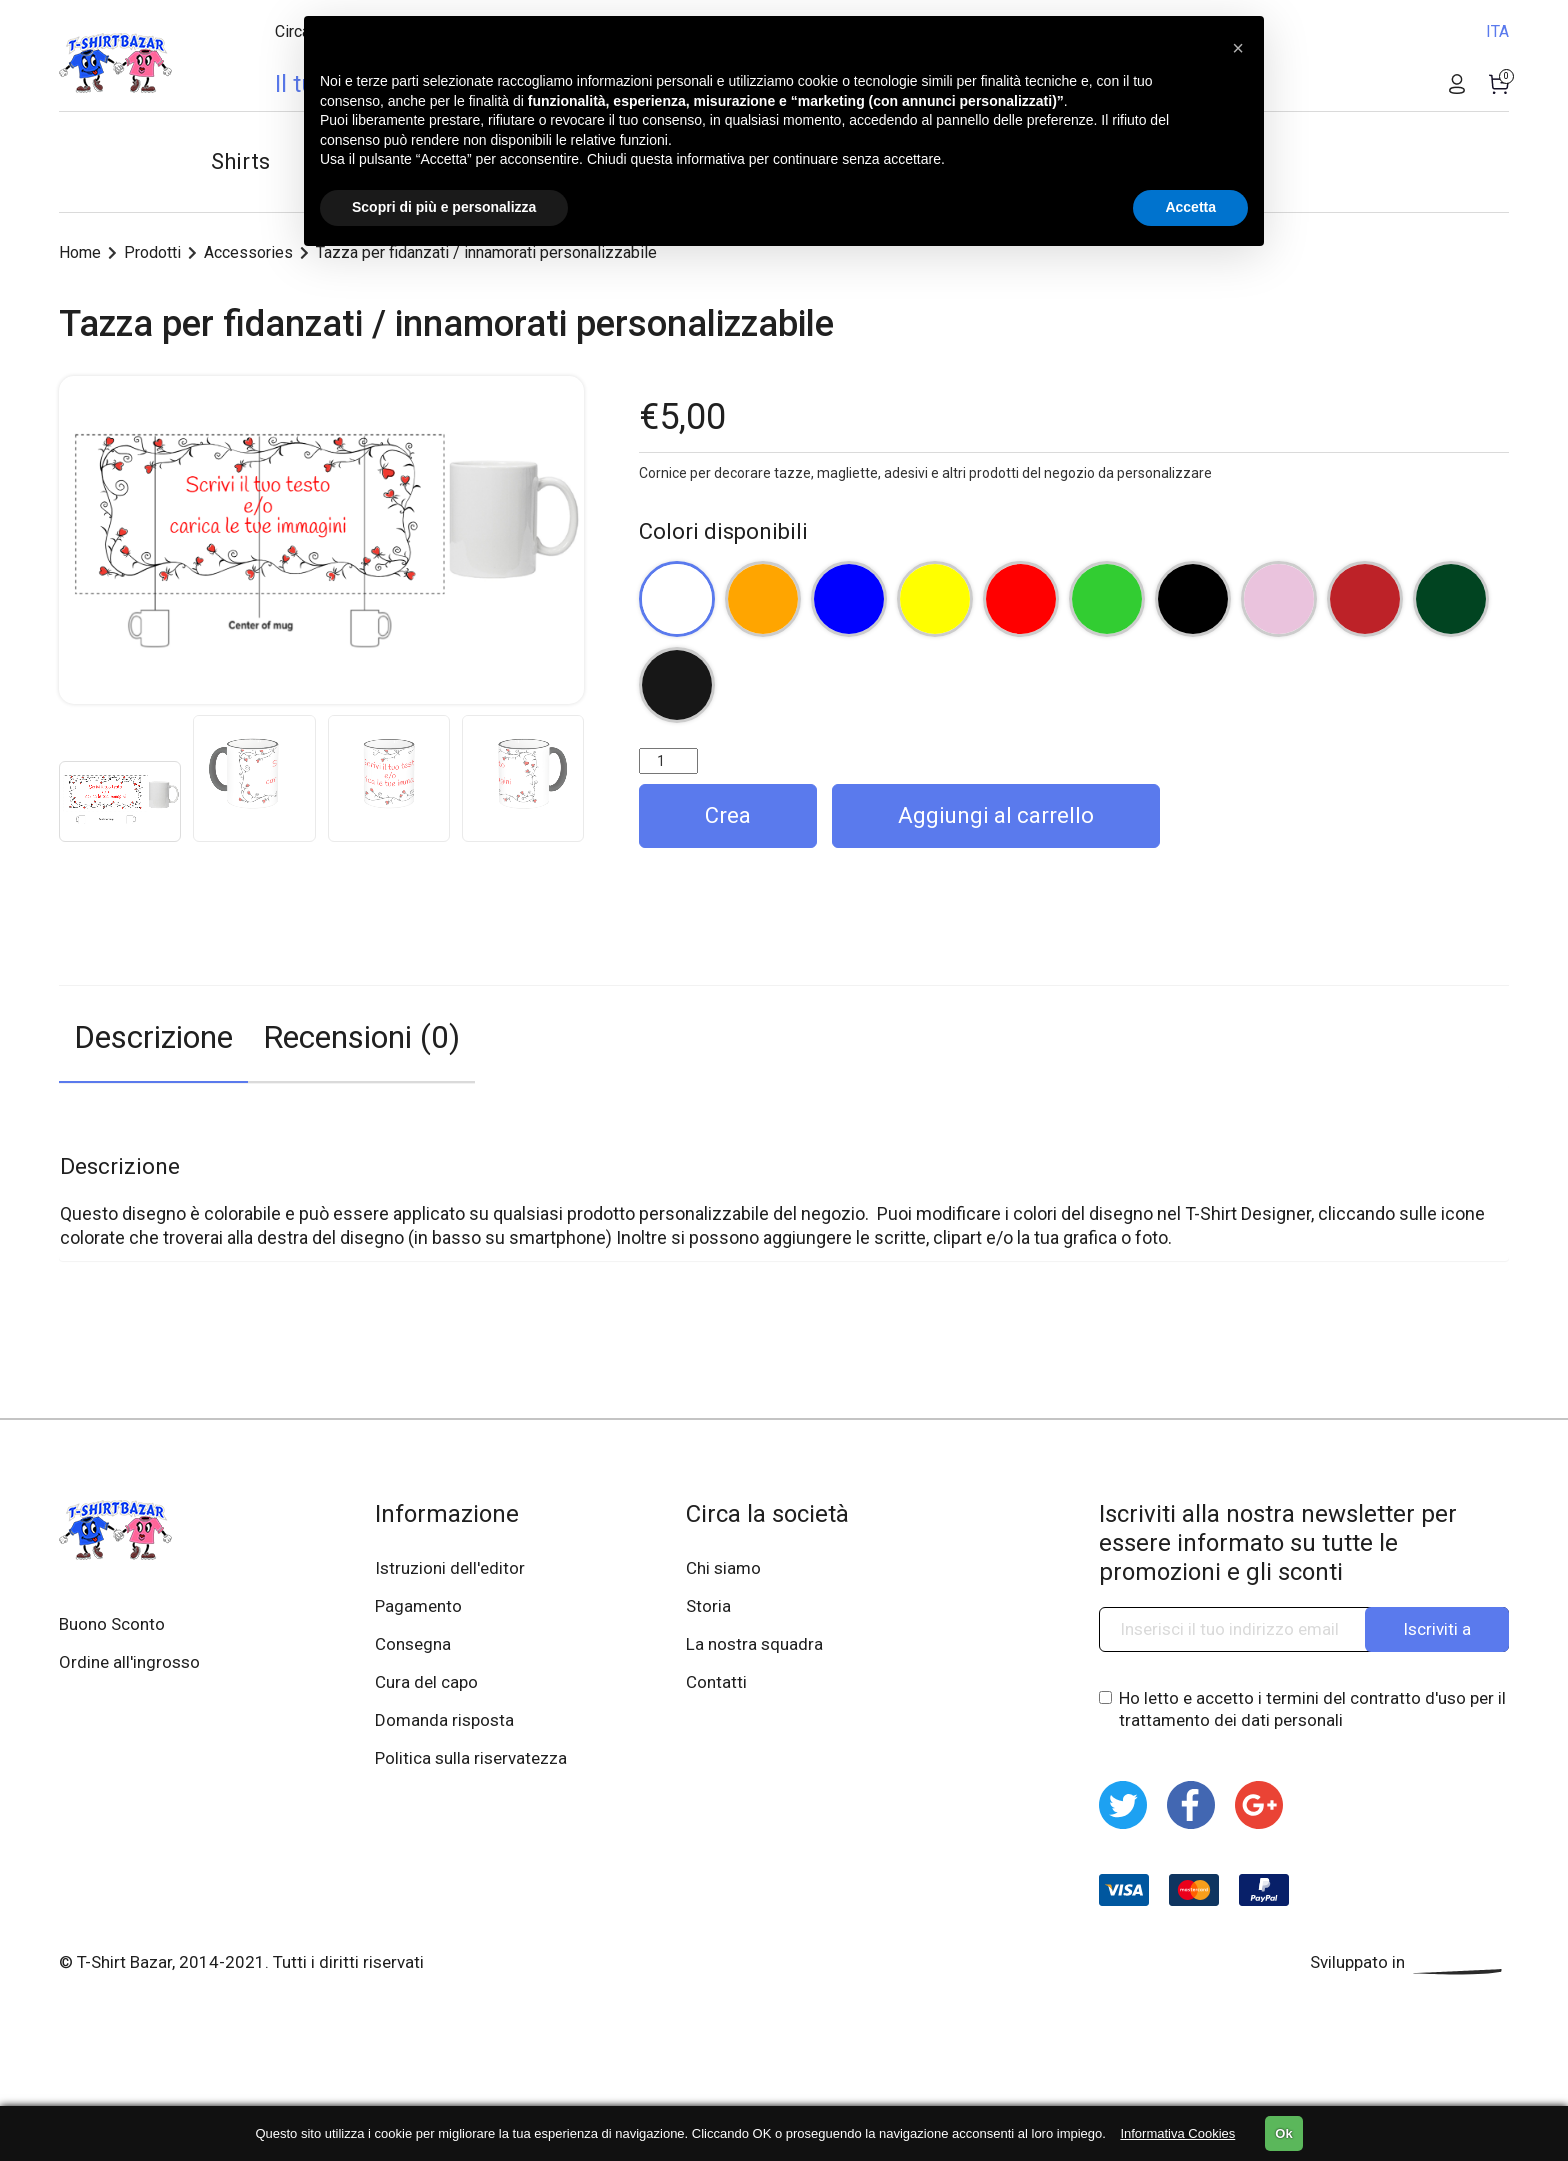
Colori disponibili (723, 531)
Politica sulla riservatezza (471, 1758)
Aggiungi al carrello (996, 815)
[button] (1238, 48)
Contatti (716, 1682)
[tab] (153, 1035)
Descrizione (153, 1037)
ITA (1497, 31)
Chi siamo (723, 1568)
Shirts (240, 161)
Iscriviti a (1437, 1629)
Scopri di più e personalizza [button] (444, 207)
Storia (708, 1606)
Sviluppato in (1409, 1962)
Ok (1283, 2133)
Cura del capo (426, 1682)
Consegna (413, 1644)
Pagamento (418, 1606)
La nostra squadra (754, 1644)
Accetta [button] (1190, 207)
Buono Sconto (112, 1624)
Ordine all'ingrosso (129, 1662)
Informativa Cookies (1177, 2133)
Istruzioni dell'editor (450, 1568)
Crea (728, 815)
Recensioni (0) (361, 1037)
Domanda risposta (444, 1720)
